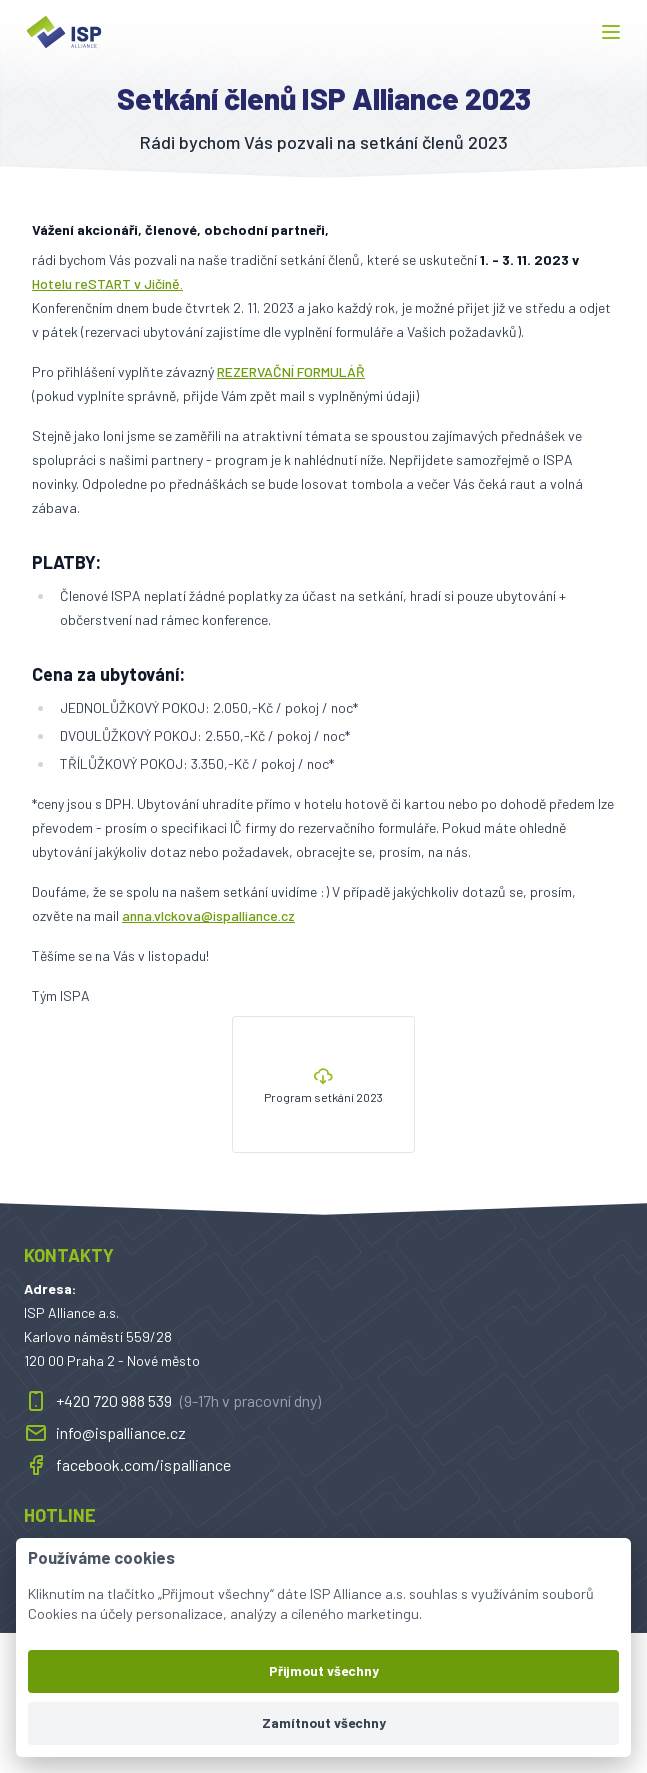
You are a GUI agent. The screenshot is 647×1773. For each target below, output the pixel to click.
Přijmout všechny (324, 1670)
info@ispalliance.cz (105, 1433)
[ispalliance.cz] (64, 32)
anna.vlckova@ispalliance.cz (208, 915)
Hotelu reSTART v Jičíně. (107, 283)
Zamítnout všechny (324, 1722)
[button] (611, 32)
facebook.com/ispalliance (127, 1465)
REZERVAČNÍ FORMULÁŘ (291, 371)
